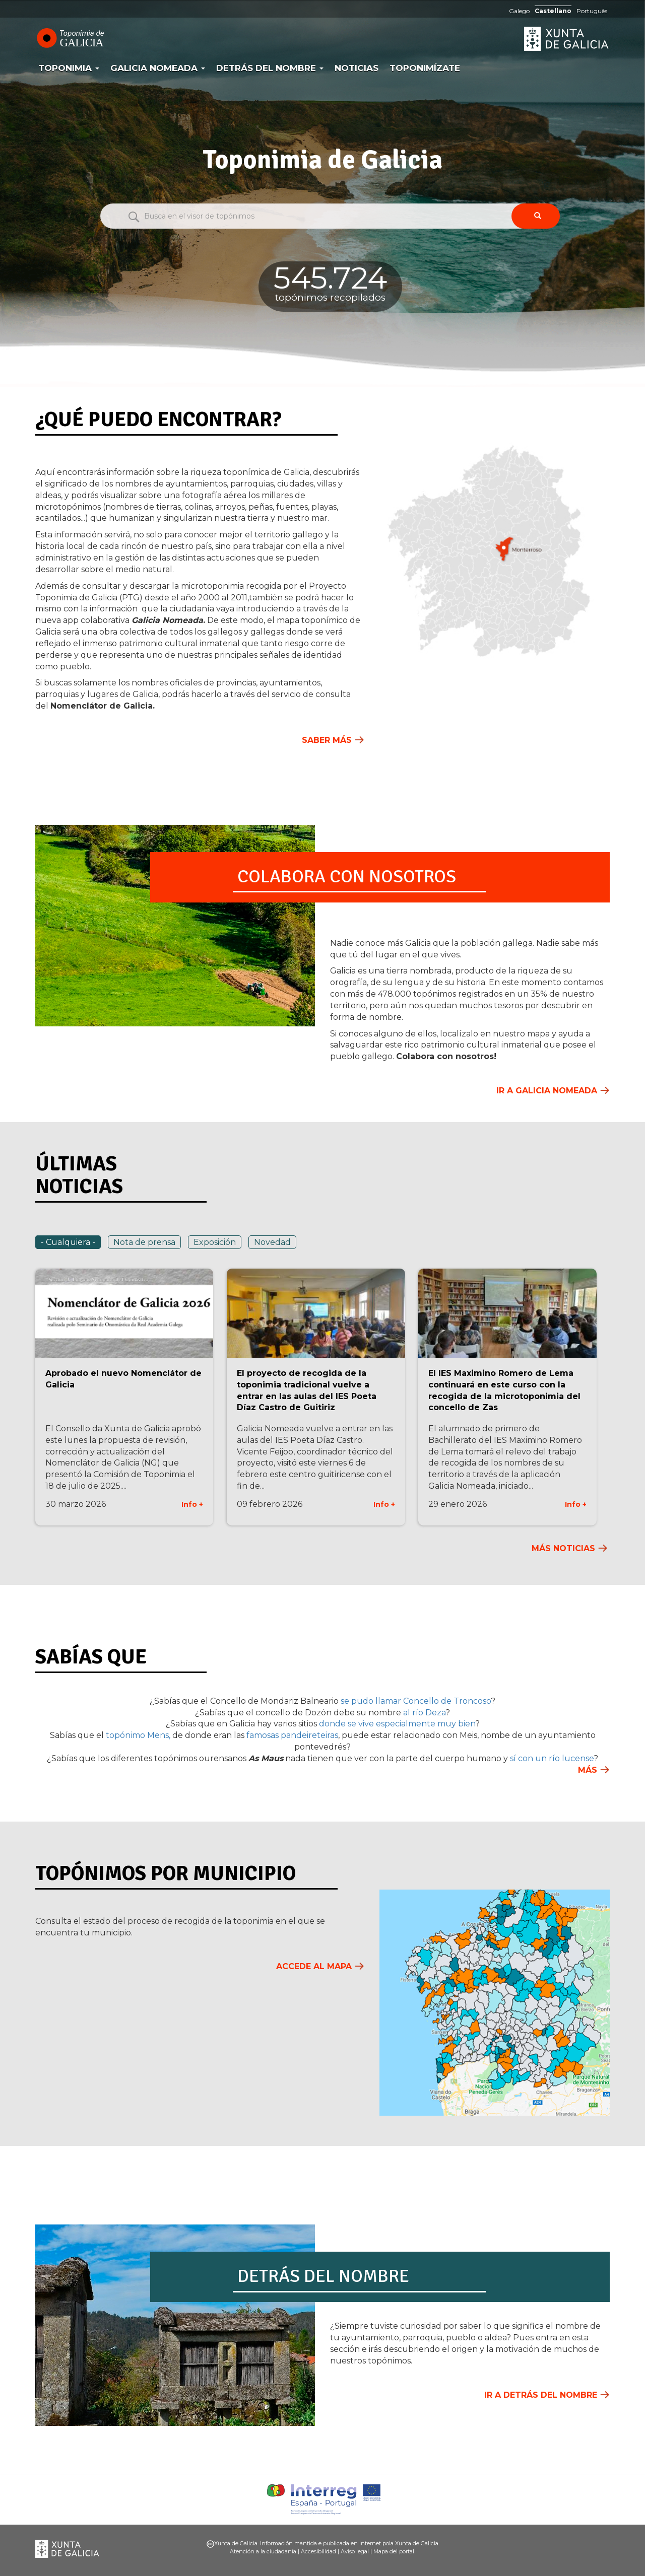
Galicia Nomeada (157, 68)
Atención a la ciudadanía (263, 2551)
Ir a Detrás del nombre (540, 2395)
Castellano (553, 11)
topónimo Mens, (138, 1735)
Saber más (327, 740)
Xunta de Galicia (567, 39)
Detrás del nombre (270, 68)
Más (587, 1770)
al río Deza (424, 1712)
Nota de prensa (144, 1242)
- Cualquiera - (68, 1242)
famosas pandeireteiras (292, 1735)
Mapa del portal (393, 2551)
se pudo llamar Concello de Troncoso (416, 1701)
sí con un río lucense (552, 1758)
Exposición (215, 1242)
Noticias (356, 68)
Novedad (272, 1242)
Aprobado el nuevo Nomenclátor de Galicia (123, 1378)
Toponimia (68, 68)
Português (591, 11)
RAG (456, 40)
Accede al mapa (314, 1966)
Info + (192, 1504)
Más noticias (563, 1548)
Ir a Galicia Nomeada (546, 1090)
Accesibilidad (318, 2551)
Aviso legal (355, 2551)
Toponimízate (425, 68)
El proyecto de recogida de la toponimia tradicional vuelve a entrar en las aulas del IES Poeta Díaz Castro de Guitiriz (306, 1390)
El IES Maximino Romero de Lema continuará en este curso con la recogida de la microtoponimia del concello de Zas (504, 1390)
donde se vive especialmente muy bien (397, 1723)
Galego (519, 11)
